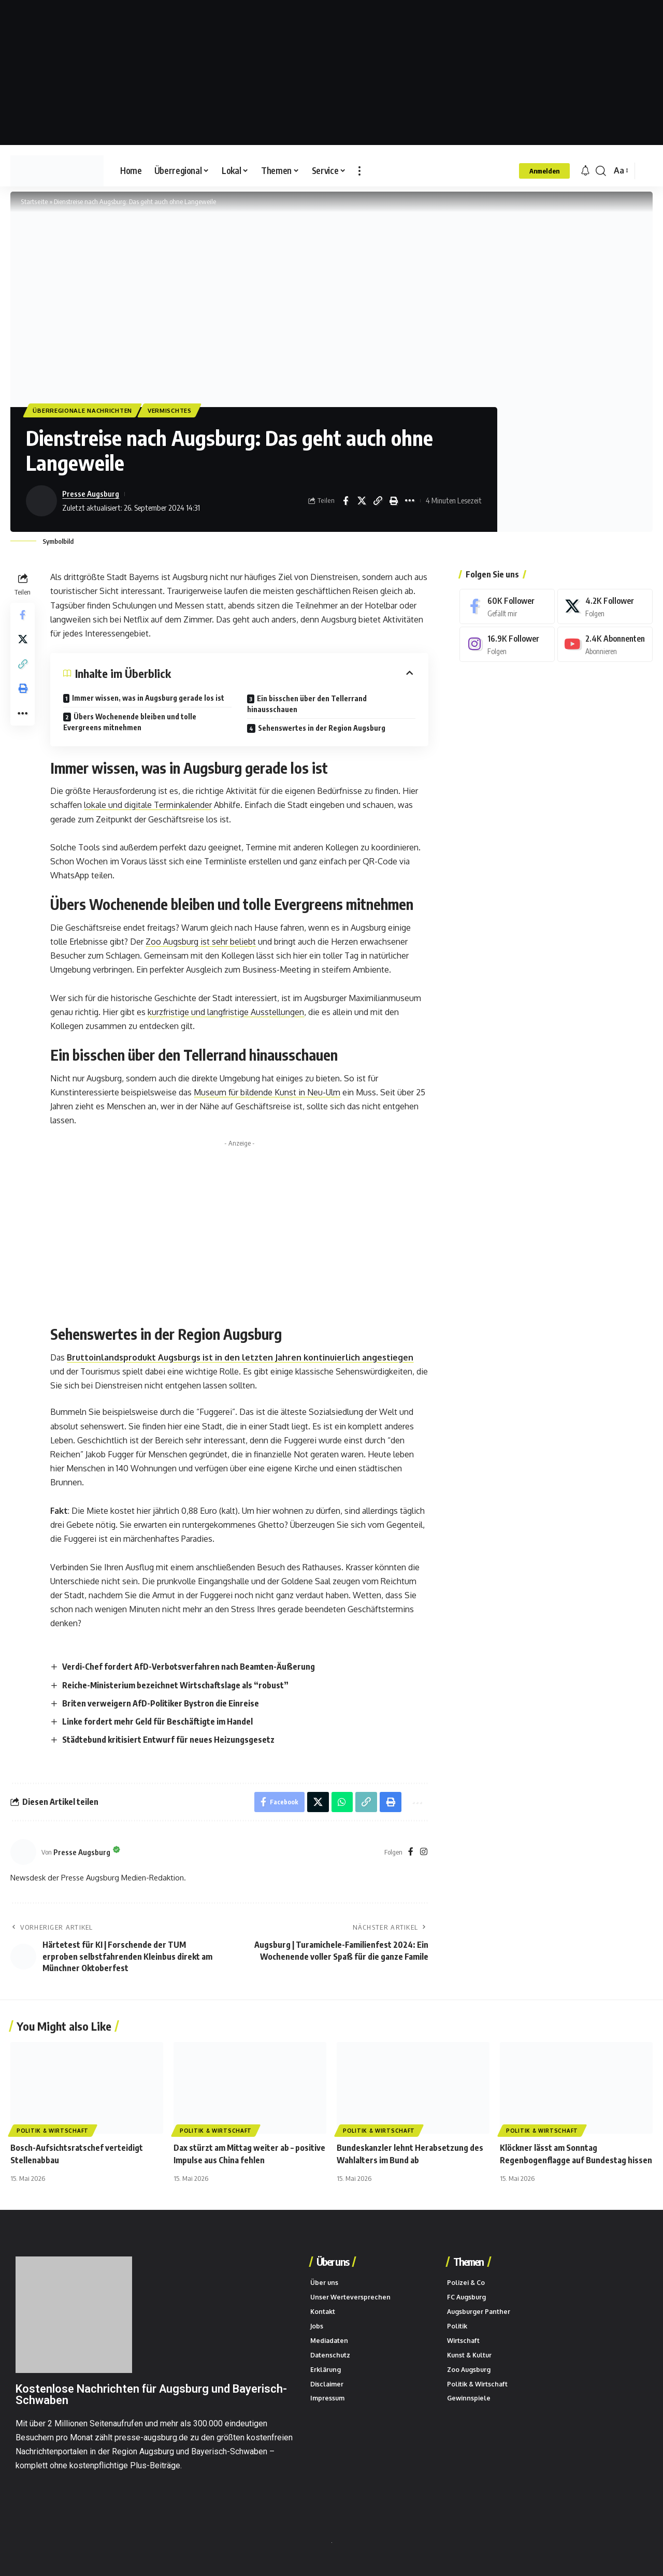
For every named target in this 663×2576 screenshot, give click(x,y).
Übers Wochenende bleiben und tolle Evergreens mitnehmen (130, 722)
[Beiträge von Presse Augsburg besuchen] (41, 501)
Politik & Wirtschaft (53, 2132)
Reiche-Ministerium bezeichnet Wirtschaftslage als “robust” (175, 1685)
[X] (604, 607)
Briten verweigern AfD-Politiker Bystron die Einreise (160, 1704)
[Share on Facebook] (345, 501)
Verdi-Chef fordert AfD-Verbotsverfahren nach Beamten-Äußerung (188, 1667)
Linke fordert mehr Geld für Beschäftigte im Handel (157, 1722)
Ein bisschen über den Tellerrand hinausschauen (307, 704)
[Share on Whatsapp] (342, 1802)
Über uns (332, 2262)
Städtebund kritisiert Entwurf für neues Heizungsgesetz (168, 1740)
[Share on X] (361, 501)
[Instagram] (423, 1852)
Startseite (33, 201)
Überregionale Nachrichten (83, 410)
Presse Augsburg (90, 494)
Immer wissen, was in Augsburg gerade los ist (149, 697)
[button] (359, 170)
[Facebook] (410, 1852)
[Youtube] (604, 645)
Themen (468, 2262)
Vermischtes (172, 410)
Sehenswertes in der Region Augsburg (321, 727)
